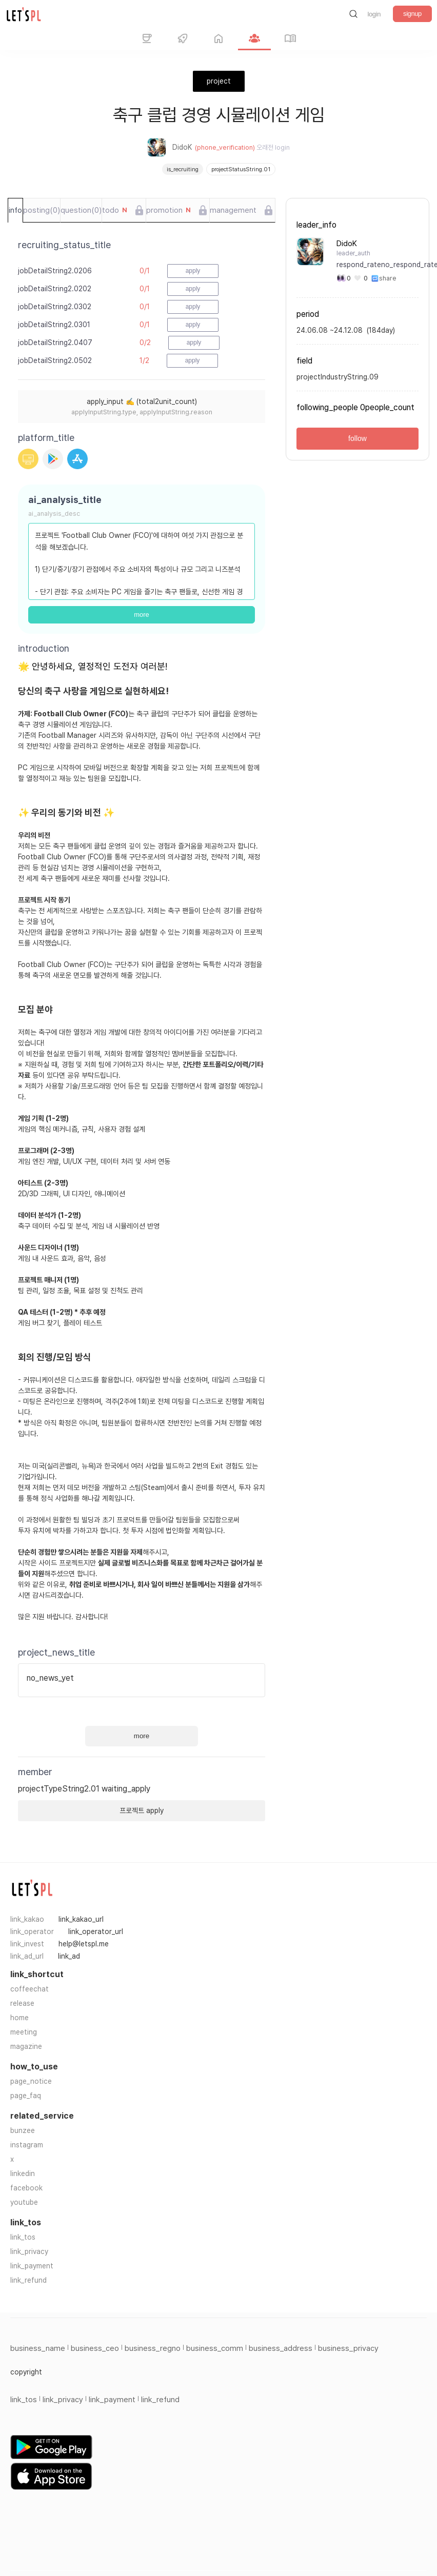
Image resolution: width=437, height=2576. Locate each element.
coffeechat (29, 1989)
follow (357, 438)
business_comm (214, 2348)
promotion (168, 210)
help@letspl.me (83, 1944)
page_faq (25, 2095)
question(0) (81, 210)
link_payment (31, 2266)
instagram (26, 2145)
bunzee (22, 2130)
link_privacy (29, 2251)
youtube (24, 2202)
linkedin (22, 2173)
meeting (23, 2032)
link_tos (22, 2237)
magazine (26, 2046)
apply (193, 270)
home (19, 2018)
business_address (280, 2348)
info (15, 210)
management (233, 210)
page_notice (31, 2081)
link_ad (69, 1956)
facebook (26, 2188)
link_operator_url (95, 1931)
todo (114, 210)
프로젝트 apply (142, 1810)
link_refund (28, 2280)
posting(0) (41, 210)
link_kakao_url (81, 1919)
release (22, 2003)
